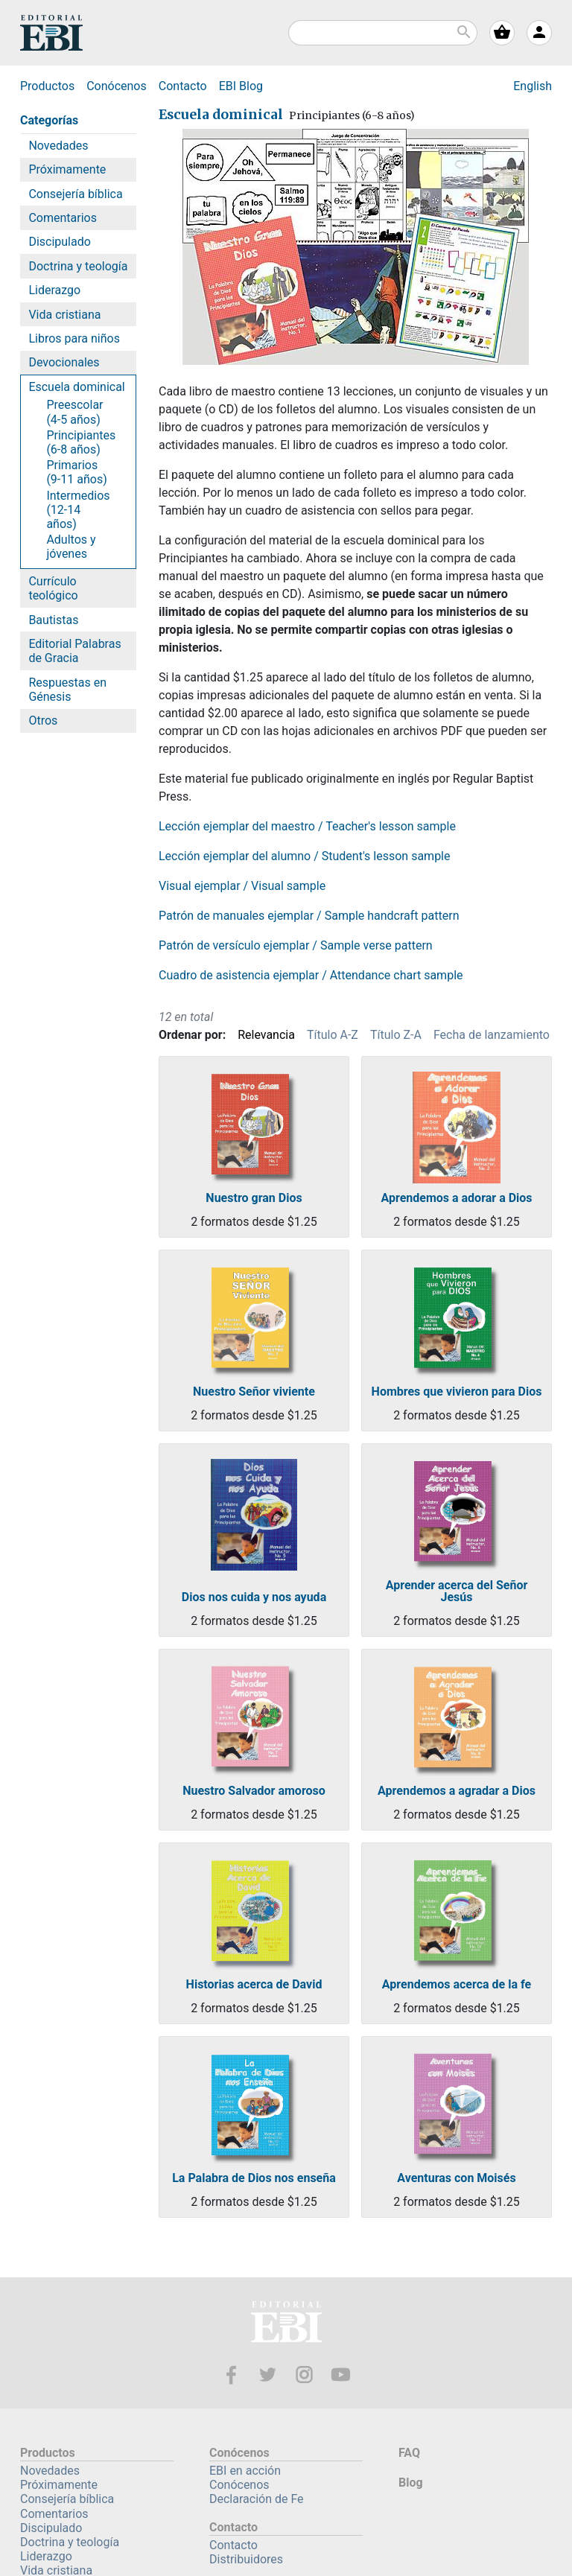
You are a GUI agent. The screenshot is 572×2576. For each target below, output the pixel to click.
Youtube (341, 2374)
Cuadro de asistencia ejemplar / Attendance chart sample (311, 975)
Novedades (58, 146)
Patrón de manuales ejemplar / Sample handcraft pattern (309, 916)
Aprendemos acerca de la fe (456, 1985)
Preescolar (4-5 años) (74, 412)
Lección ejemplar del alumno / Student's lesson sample (304, 856)
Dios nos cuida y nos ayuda (254, 1597)
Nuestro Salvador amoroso (253, 1791)
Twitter (268, 2374)
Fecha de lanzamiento (491, 1035)
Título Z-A (396, 1035)
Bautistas (53, 620)
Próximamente (67, 169)
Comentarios (62, 218)
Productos (47, 86)
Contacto (183, 86)
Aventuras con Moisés (456, 2178)
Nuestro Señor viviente (254, 1392)
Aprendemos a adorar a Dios (456, 1198)
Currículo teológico (52, 588)
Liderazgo (54, 290)
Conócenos (116, 86)
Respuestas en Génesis (67, 689)
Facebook (231, 2374)
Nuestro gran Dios (254, 1198)
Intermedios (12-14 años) (77, 510)
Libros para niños (74, 338)
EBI (51, 33)
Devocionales (63, 362)
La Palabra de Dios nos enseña (254, 2178)
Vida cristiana (64, 315)
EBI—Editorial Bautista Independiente (286, 2324)
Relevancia (266, 1035)
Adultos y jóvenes (70, 546)
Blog (241, 86)
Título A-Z (332, 1035)
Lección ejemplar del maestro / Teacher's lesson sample (307, 826)
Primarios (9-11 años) (76, 472)
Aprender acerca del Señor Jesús (457, 1591)
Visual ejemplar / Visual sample (242, 886)
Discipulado (59, 242)
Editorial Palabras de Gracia (74, 651)
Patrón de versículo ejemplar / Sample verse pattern (296, 945)
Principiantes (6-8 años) (80, 442)
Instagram (304, 2374)
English (532, 86)
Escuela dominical (76, 387)
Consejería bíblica (75, 194)
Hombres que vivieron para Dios (457, 1392)
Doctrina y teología (77, 266)
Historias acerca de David (254, 1985)
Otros (42, 720)
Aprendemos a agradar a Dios (457, 1791)
